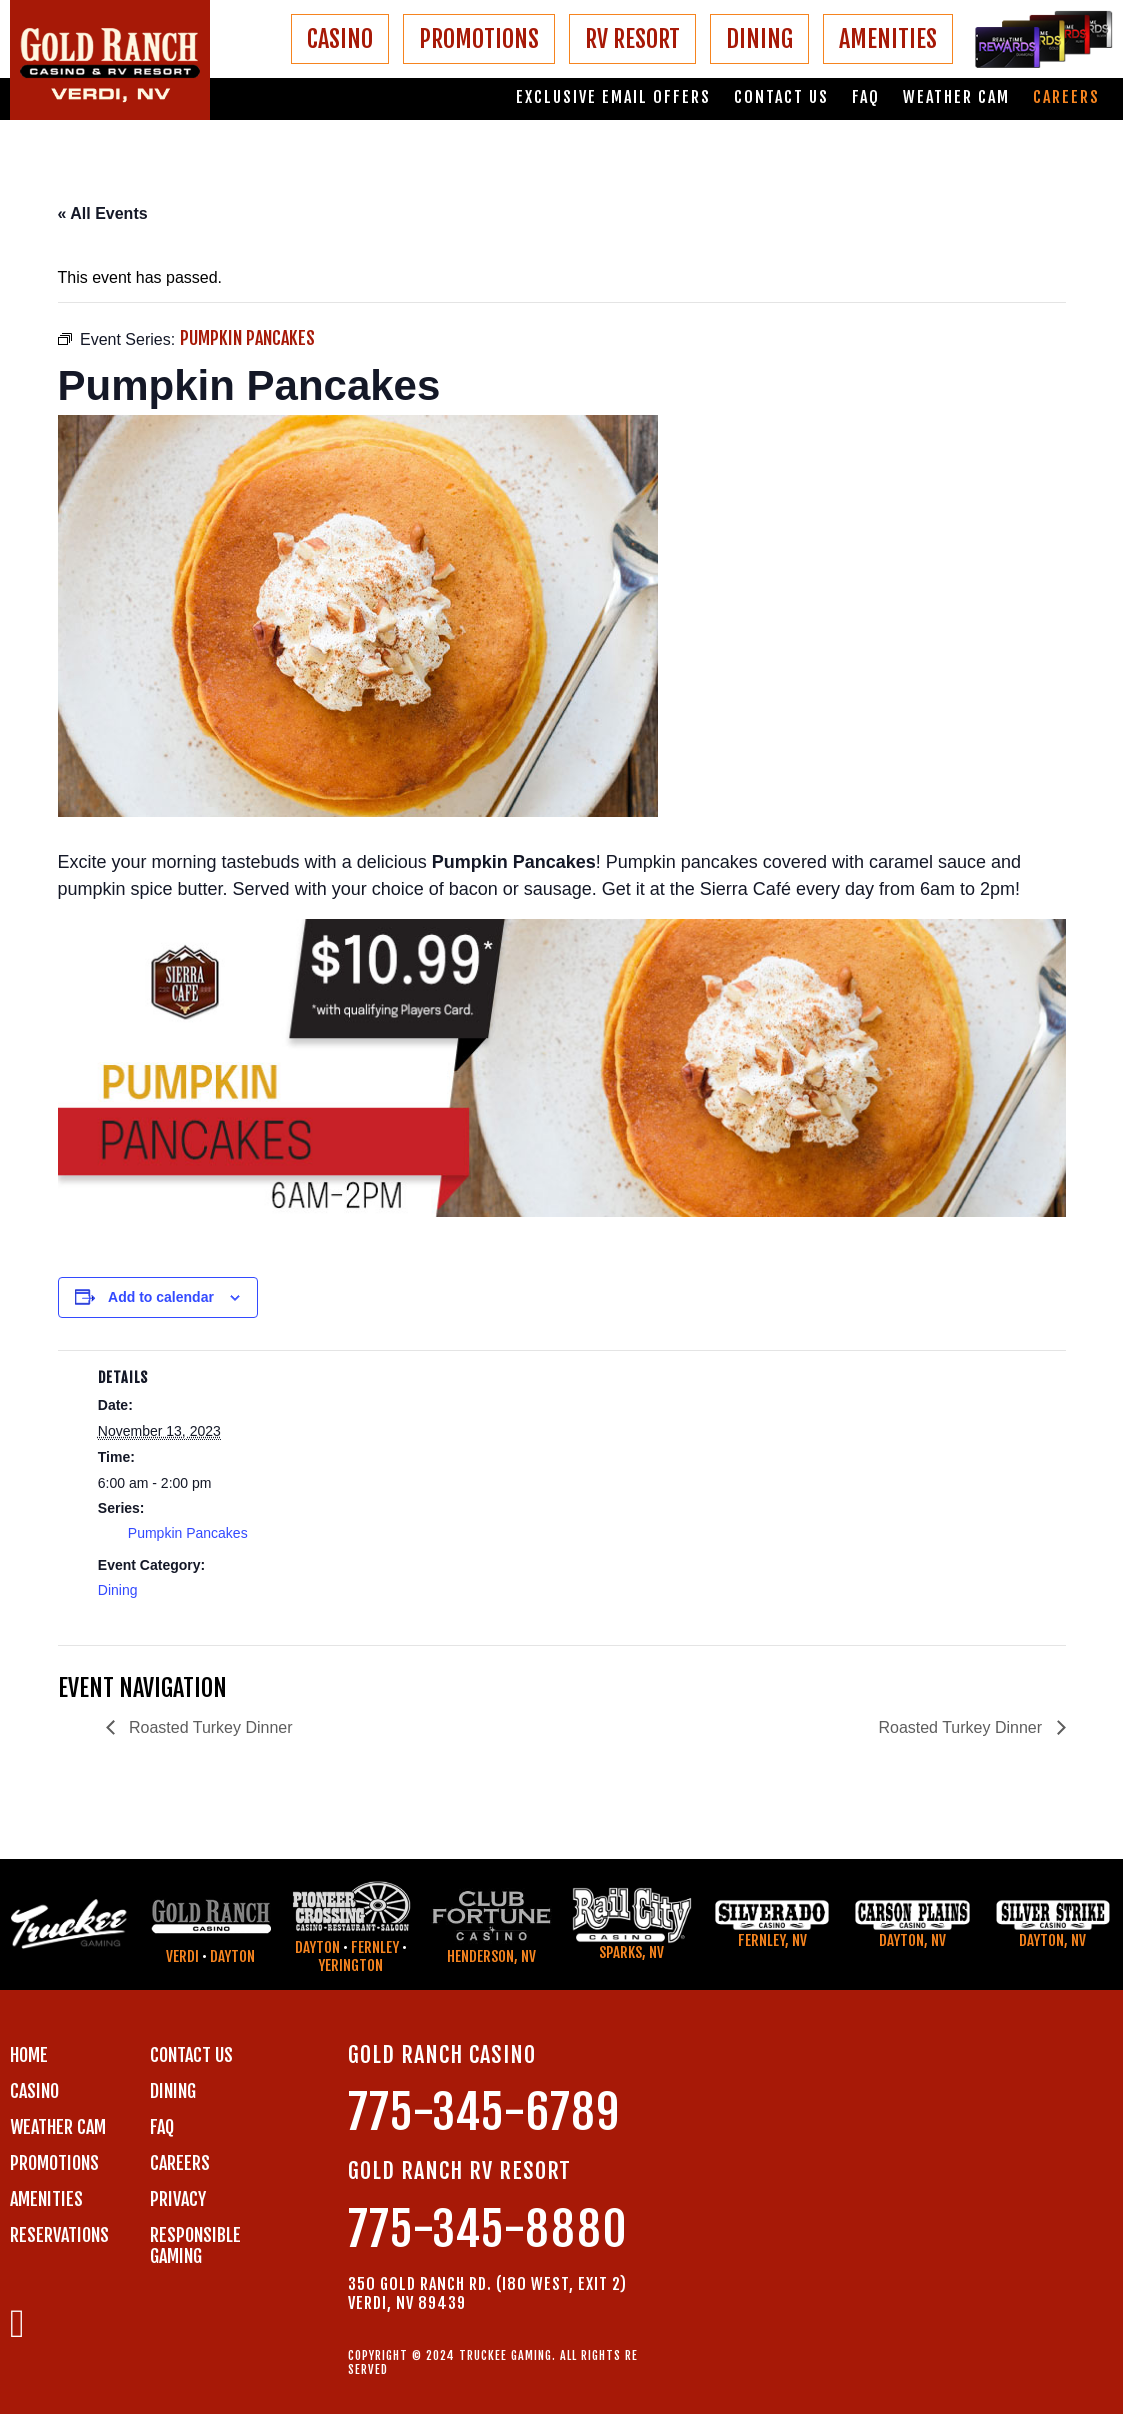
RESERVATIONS (59, 2235)
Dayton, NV (912, 1940)
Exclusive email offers (613, 97)
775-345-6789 (484, 2112)
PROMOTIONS (479, 39)
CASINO (340, 39)
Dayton (232, 1956)
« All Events (103, 213)
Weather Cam (956, 97)
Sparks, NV (631, 1952)
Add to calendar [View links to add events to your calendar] (161, 1297)
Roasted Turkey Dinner (209, 1727)
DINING (759, 39)
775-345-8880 (488, 2229)
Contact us (781, 97)
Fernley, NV (772, 1940)
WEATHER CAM (58, 2127)
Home (29, 2055)
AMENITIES (888, 39)
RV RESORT (632, 39)
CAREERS (180, 2163)
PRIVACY (178, 2199)
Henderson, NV (491, 1956)
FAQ (866, 97)
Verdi (182, 1956)
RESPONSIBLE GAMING (195, 2245)
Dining (118, 1590)
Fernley (375, 1947)
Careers (1066, 97)
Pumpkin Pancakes (188, 1533)
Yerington (350, 1965)
